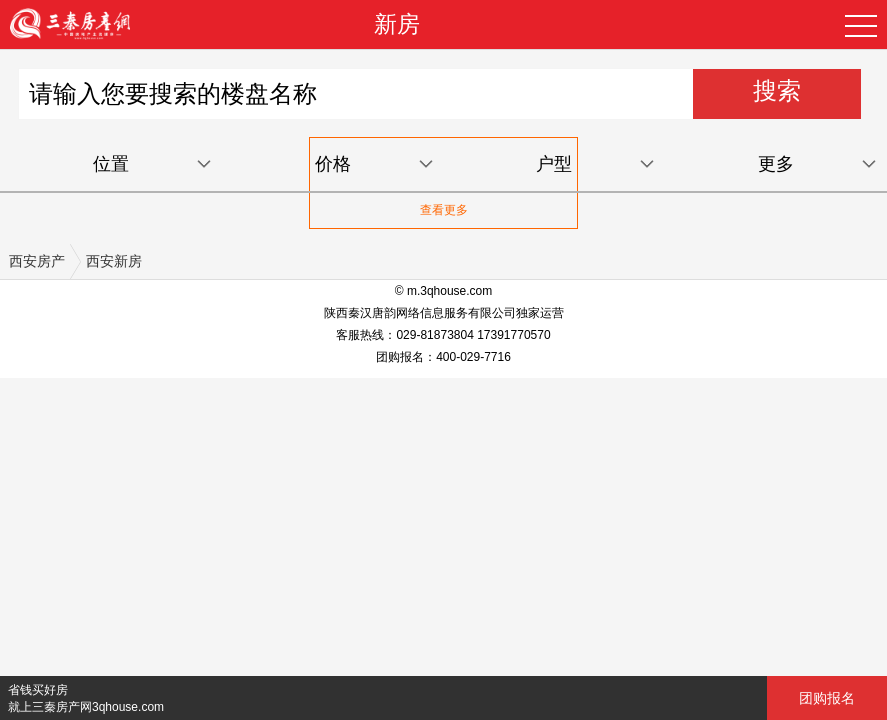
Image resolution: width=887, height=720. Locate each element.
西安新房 (114, 261)
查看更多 (444, 210)
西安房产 (37, 261)
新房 (397, 24)
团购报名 (827, 698)
